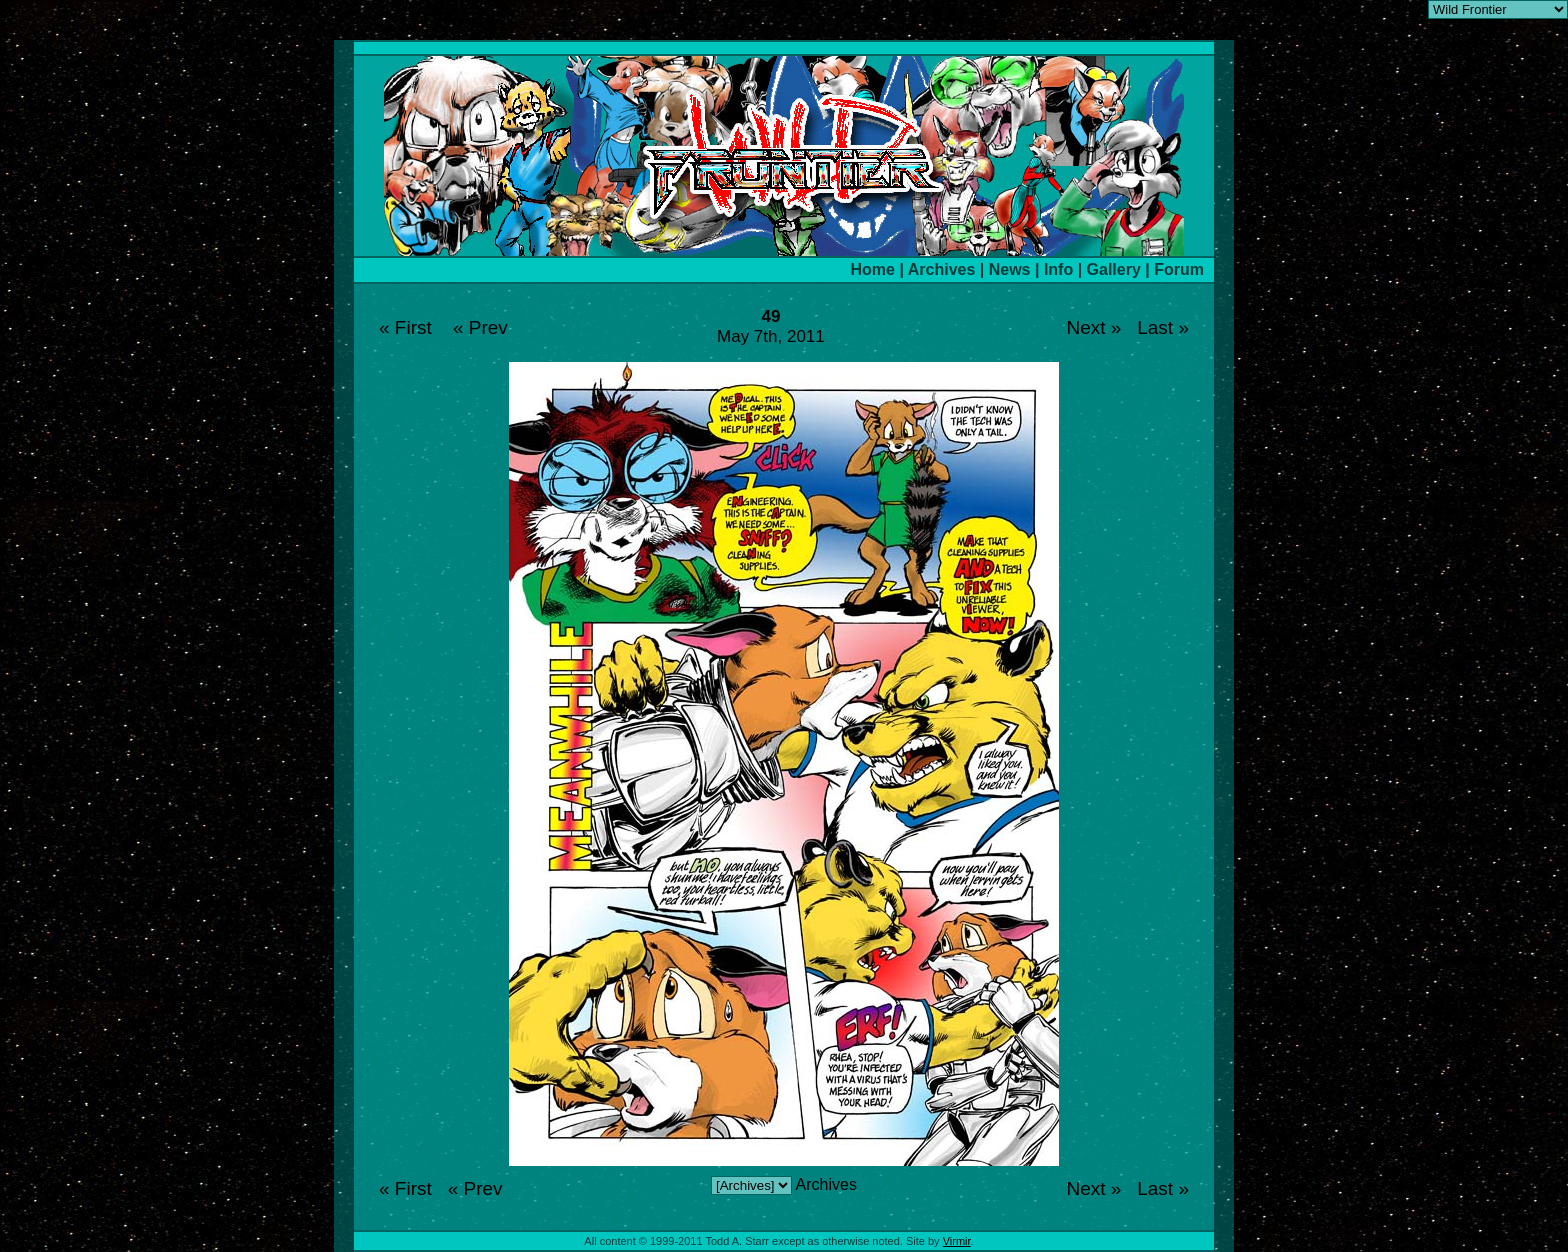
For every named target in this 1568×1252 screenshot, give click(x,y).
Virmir (957, 1241)
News (1010, 269)
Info (1058, 269)
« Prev (480, 327)
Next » (1093, 327)
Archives (942, 269)
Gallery (1114, 269)
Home (873, 269)
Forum (1179, 269)
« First (405, 327)
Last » (1163, 327)
